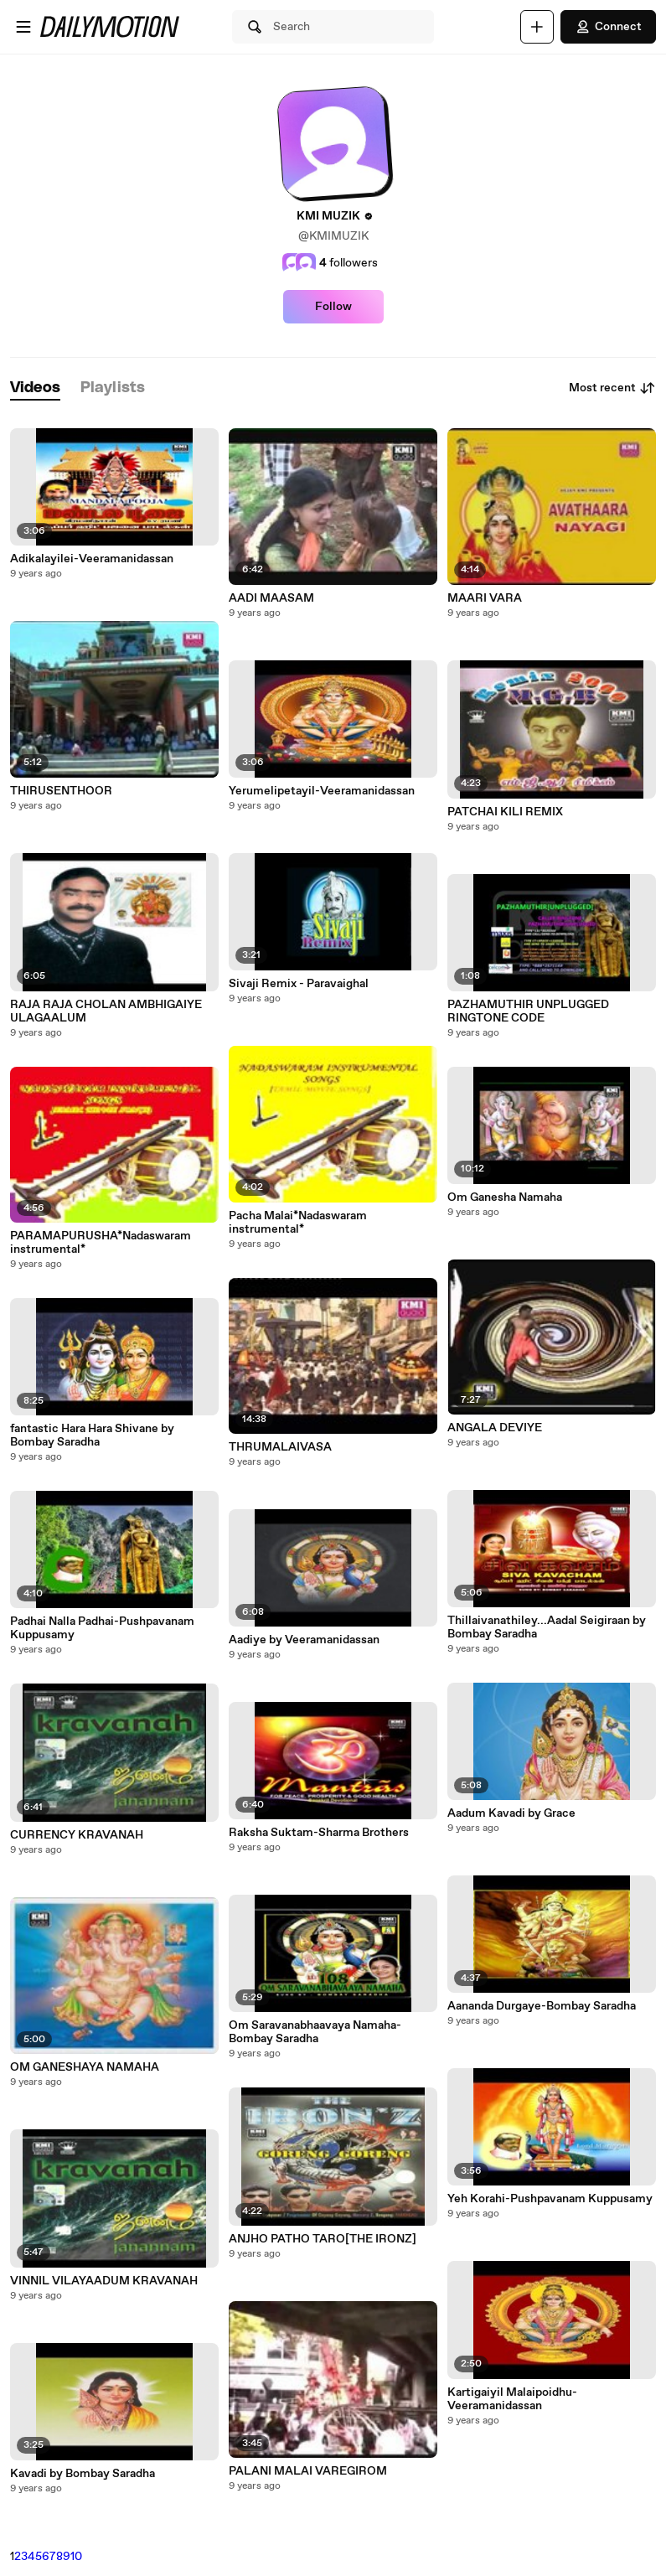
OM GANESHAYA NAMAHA (84, 2067)
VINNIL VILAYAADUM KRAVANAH (104, 2281)
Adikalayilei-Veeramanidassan (91, 559)
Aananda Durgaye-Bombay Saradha (541, 2006)
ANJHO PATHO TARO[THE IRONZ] (322, 2239)
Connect (608, 26)
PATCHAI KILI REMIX (505, 812)
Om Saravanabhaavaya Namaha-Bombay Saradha (315, 2032)
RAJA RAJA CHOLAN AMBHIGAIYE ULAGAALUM (106, 1011)
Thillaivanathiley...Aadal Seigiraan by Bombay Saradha (546, 1627)
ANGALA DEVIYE (494, 1428)
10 (76, 2556)
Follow (333, 306)
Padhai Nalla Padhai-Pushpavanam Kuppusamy (102, 1628)
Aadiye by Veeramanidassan (304, 1640)
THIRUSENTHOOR (61, 791)
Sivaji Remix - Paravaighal (299, 984)
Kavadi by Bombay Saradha (82, 2473)
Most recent (612, 388)
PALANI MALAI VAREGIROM (308, 2471)
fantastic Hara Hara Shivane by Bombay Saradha (92, 1435)
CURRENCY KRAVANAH (76, 1835)
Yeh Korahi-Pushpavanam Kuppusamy (550, 2199)
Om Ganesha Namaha (504, 1197)
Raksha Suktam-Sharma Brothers (319, 1832)
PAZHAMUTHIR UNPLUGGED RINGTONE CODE (528, 1011)
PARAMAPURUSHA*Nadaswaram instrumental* (100, 1242)
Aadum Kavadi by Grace (511, 1813)
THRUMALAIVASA (280, 1447)
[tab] (35, 388)
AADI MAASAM (271, 598)
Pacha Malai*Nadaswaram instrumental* (298, 1222)
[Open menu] (23, 27)
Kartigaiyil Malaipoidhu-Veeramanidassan (512, 2399)
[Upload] (537, 27)
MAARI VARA (484, 598)
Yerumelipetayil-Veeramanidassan (322, 791)
